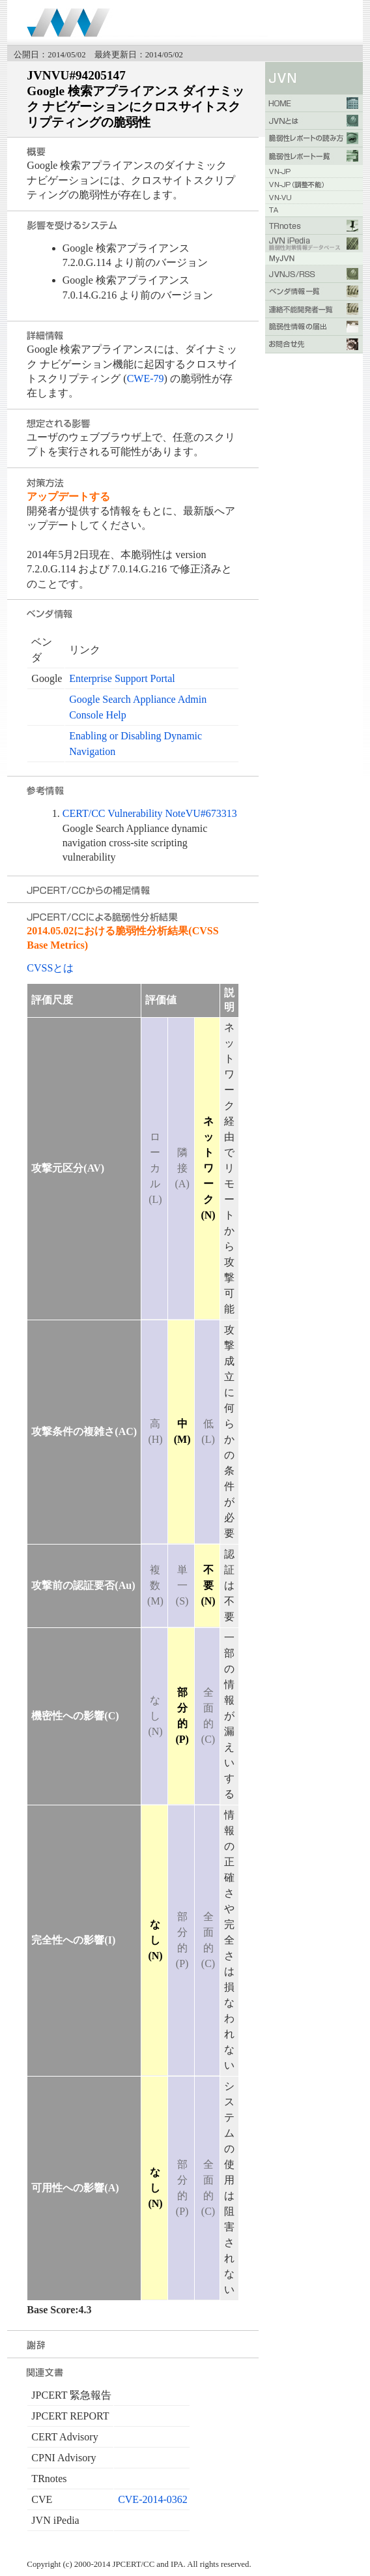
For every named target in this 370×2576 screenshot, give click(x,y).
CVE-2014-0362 (153, 2499)
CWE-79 (145, 378)
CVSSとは (50, 967)
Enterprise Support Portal (122, 678)
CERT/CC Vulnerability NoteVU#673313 (150, 813)
